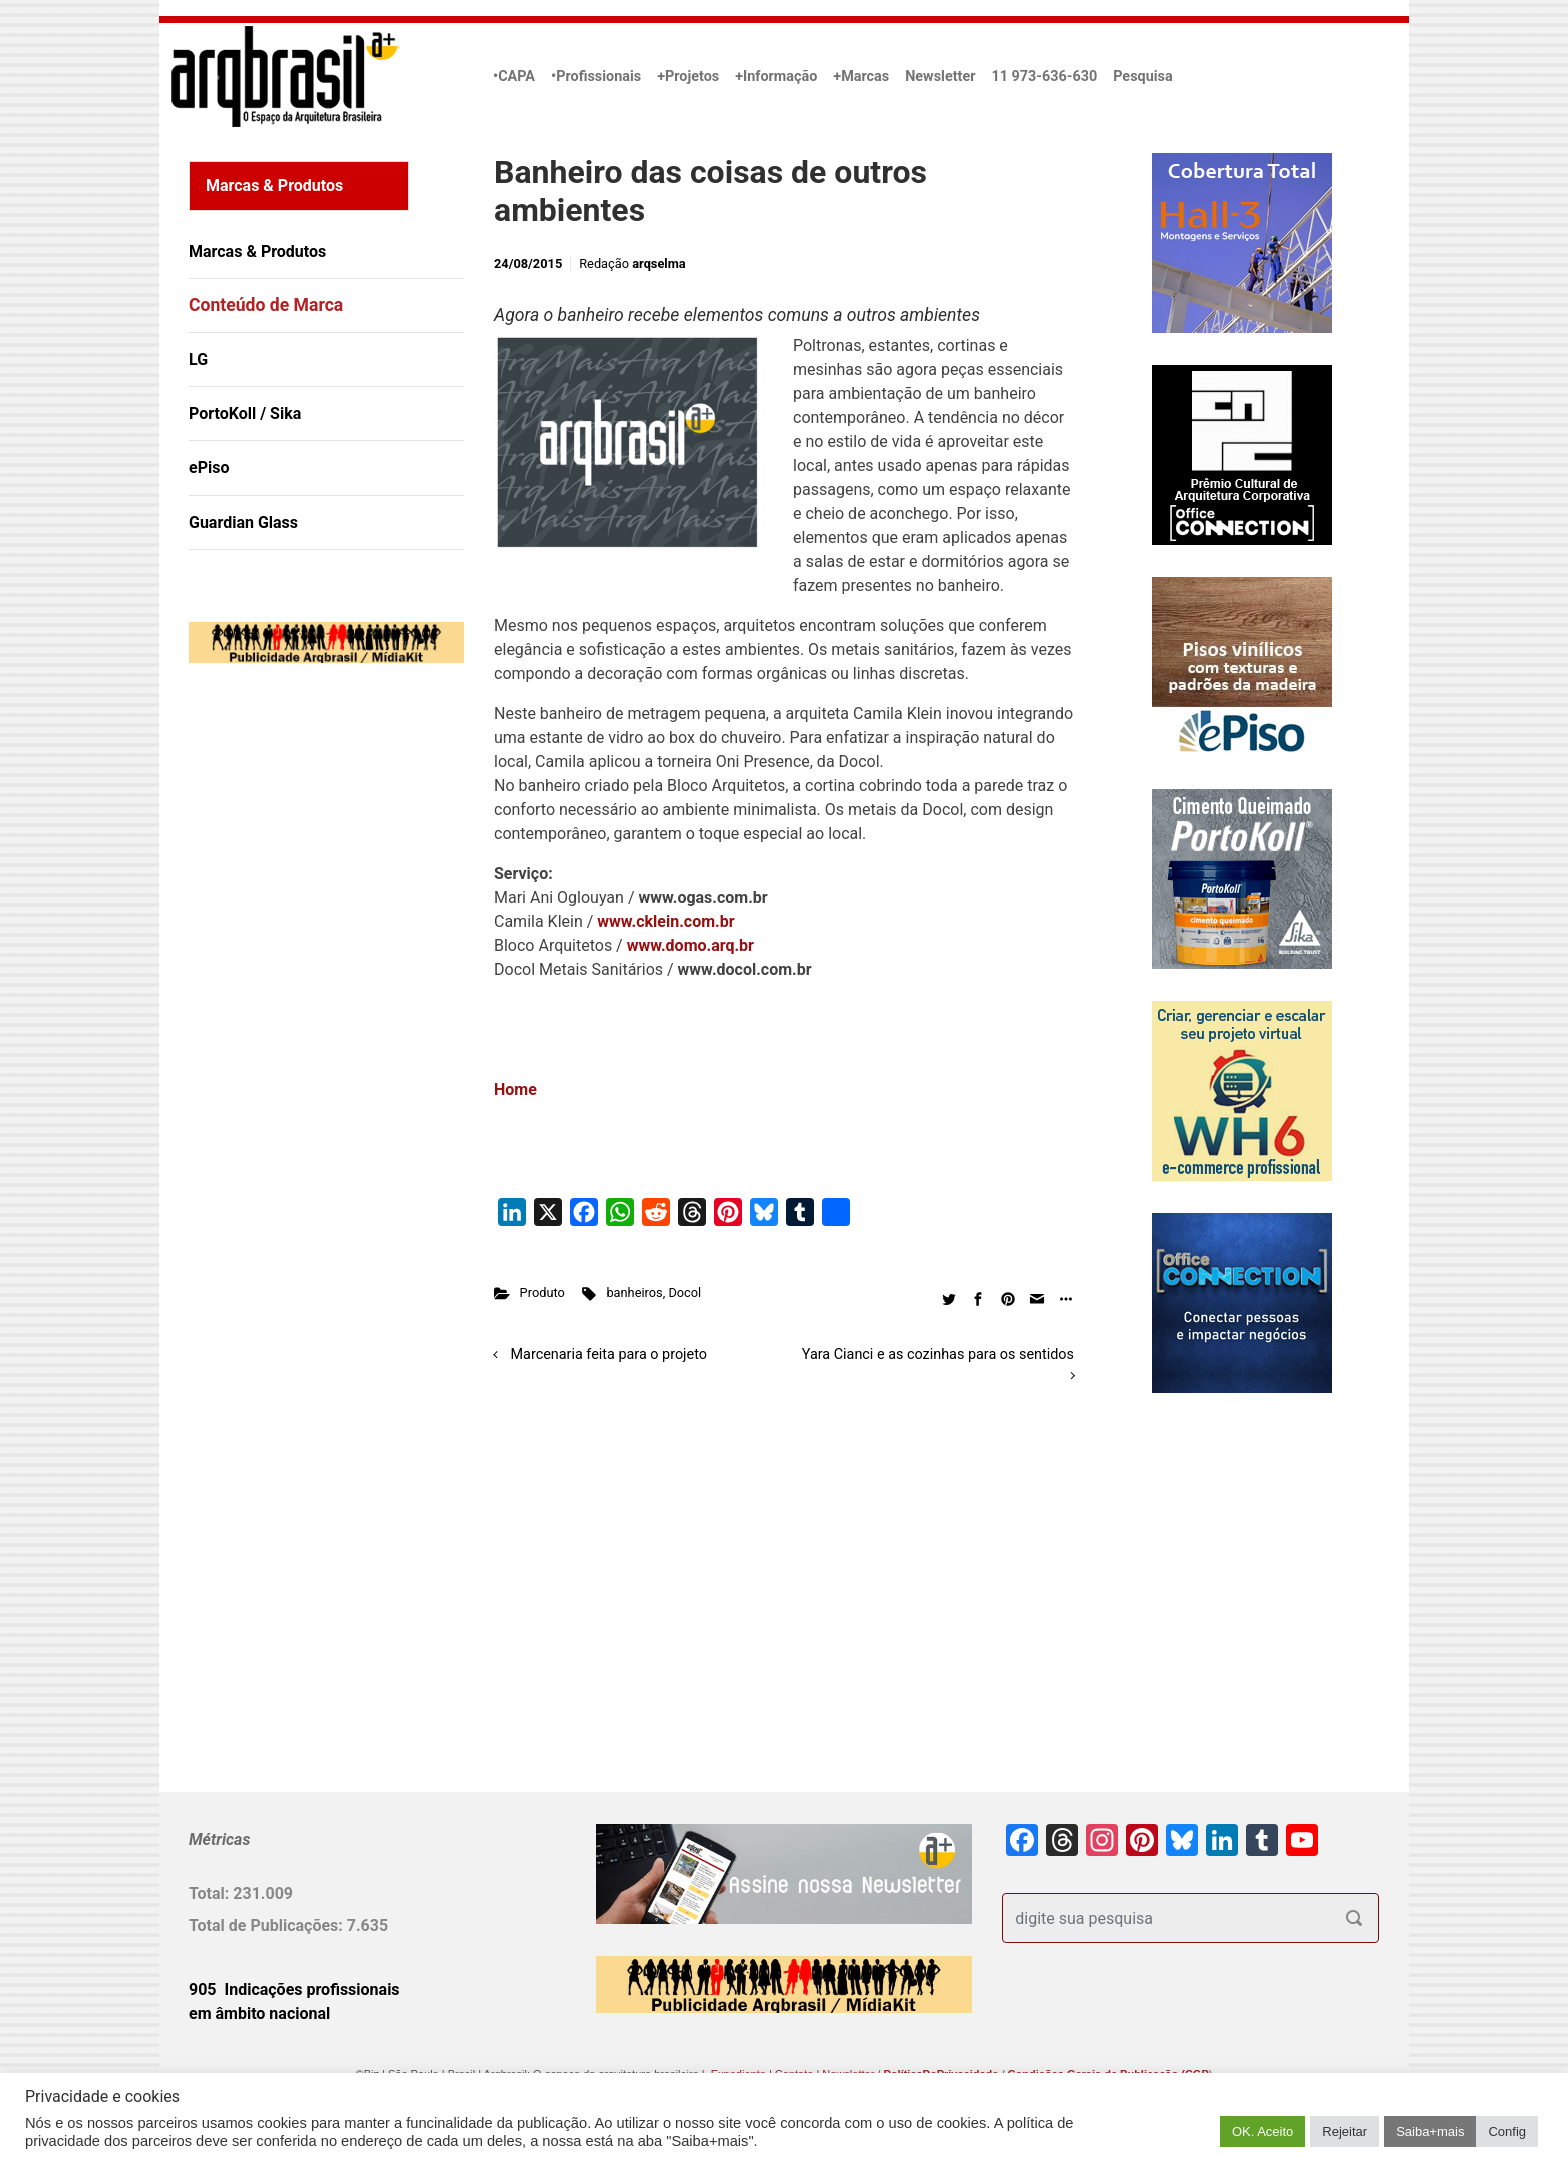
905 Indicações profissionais (294, 1989)
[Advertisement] (314, 883)
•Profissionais (596, 76)
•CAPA (514, 76)
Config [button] (1507, 2131)
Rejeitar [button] (1344, 2131)
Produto (542, 1292)
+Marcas (861, 76)
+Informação (776, 76)
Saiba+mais (1430, 2131)
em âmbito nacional (259, 2013)
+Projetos (688, 76)
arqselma (658, 263)
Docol (684, 1292)
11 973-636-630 (1044, 76)
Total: (211, 1893)
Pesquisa (1142, 76)
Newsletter (940, 76)
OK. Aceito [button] (1262, 2131)
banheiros (634, 1292)
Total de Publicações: (268, 1925)
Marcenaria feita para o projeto (609, 1354)
